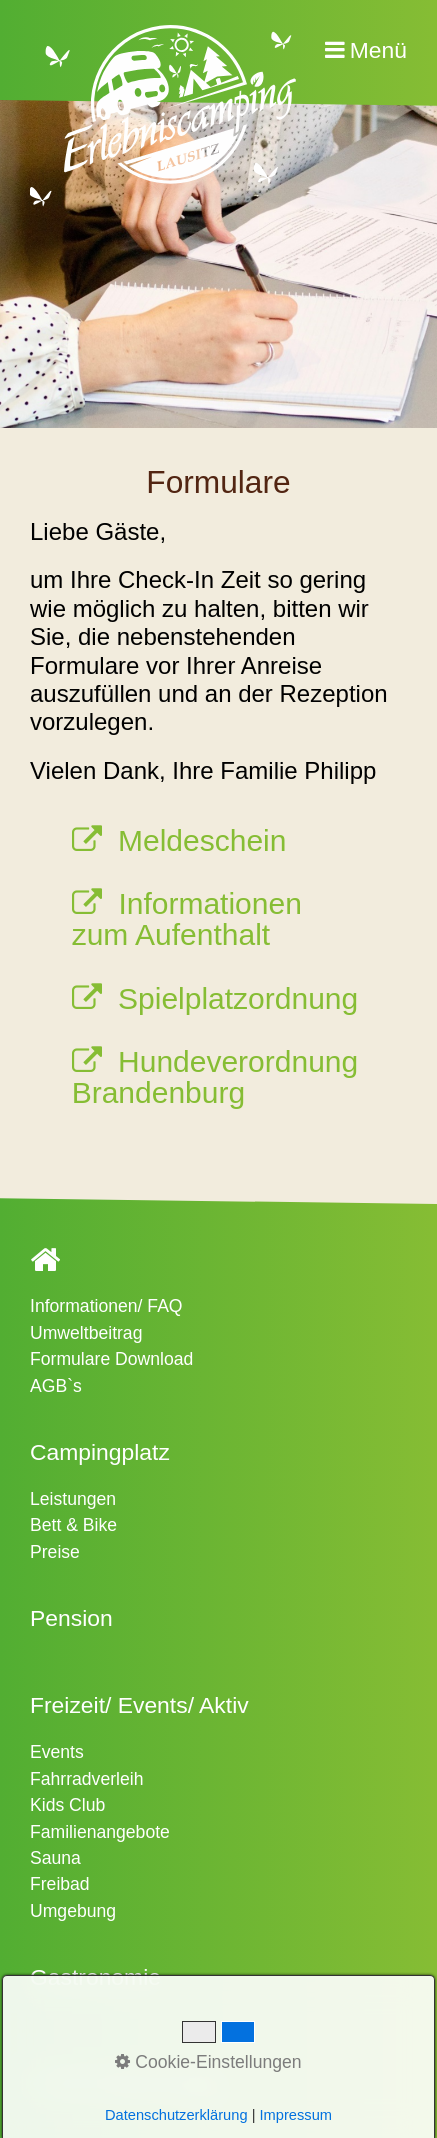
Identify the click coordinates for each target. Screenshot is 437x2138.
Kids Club (67, 1805)
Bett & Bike (73, 1525)
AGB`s (56, 1386)
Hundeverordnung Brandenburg (215, 1076)
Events (57, 1752)
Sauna (55, 1858)
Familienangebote (100, 1832)
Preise (55, 1552)
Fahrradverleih (86, 1779)
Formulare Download (111, 1359)
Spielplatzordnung (238, 998)
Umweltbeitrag (86, 1333)
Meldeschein (202, 840)
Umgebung (73, 1911)
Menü (378, 50)
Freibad (60, 1884)
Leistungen (73, 1499)
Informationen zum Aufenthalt (187, 918)
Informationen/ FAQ (106, 1306)
